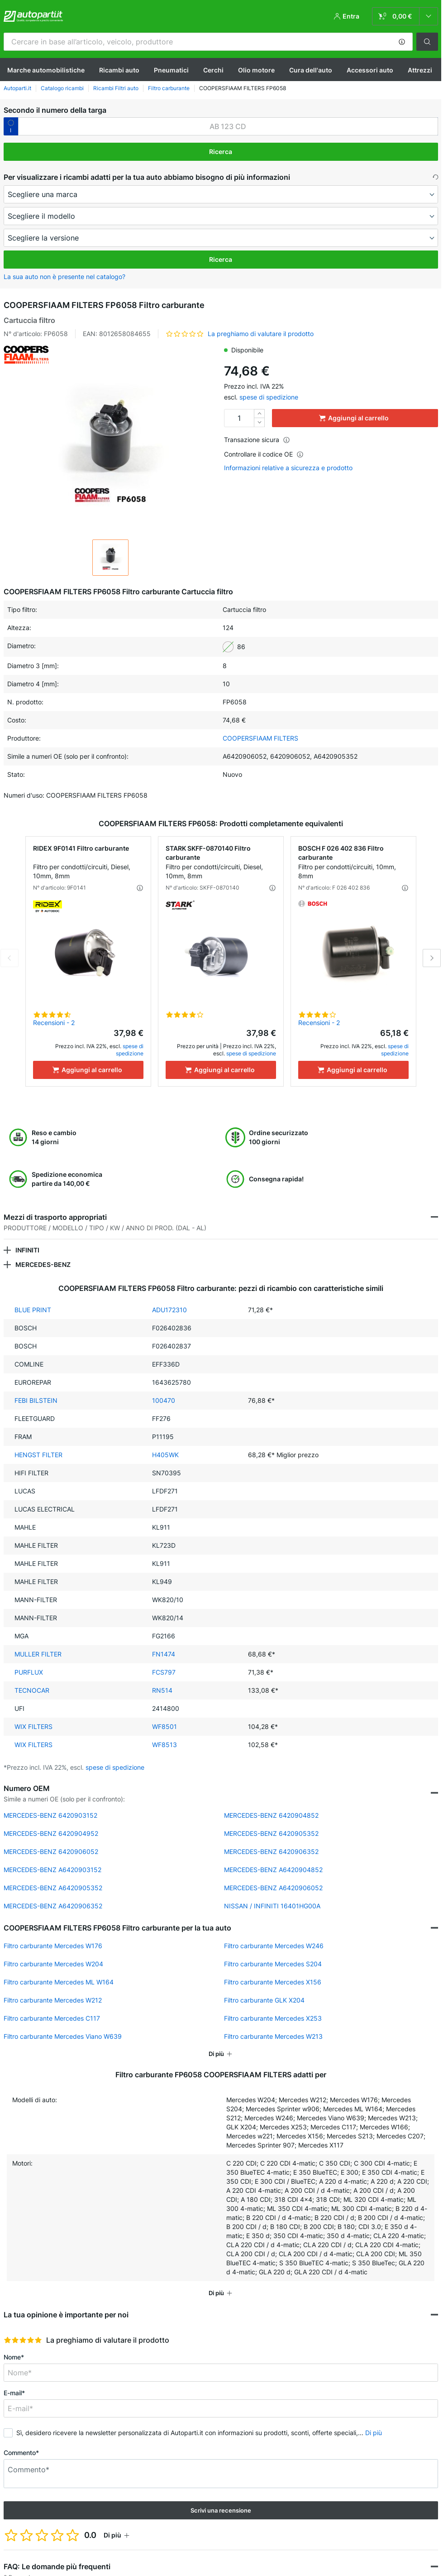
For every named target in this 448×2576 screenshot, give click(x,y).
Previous (9, 958)
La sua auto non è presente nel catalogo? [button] (64, 276)
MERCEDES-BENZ (43, 1264)
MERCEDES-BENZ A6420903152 (52, 1869)
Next (432, 958)
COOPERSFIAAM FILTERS (260, 738)
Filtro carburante (169, 88)
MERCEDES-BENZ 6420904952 (51, 1833)
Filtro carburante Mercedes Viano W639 (63, 2036)
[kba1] (228, 126)
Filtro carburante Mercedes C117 (52, 2018)
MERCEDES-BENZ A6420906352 (53, 1906)
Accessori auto (370, 70)
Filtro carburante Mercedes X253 (273, 2018)
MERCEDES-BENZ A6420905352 (53, 1888)
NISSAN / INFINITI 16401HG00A (272, 1906)
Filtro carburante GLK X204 (264, 2000)
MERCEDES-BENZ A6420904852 (273, 1869)
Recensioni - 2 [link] (54, 1022)
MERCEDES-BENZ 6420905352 (271, 1833)
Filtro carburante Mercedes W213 (273, 2036)
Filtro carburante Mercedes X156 (272, 1982)
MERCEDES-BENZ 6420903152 (50, 1815)
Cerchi (213, 70)
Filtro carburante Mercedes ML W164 (59, 1982)
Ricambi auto (119, 70)
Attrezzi (420, 70)
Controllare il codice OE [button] (264, 454)
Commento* (21, 2452)
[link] (405, 16)
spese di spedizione (268, 397)
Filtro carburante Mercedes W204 (53, 1964)
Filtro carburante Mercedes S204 (273, 1964)
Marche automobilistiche (46, 70)
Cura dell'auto (310, 70)
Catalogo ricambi (62, 88)
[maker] (221, 194)
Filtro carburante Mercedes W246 (274, 1946)
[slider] (23, 2340)
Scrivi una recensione (221, 2510)
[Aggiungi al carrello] (88, 1070)
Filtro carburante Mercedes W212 (53, 2000)
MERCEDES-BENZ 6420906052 (51, 1851)
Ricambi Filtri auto (115, 88)
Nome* (14, 2357)
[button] (401, 42)
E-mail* (14, 2393)
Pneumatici (171, 70)
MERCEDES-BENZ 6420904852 (271, 1815)
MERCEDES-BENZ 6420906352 (271, 1851)
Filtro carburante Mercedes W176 (53, 1946)
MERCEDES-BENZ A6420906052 (273, 1888)
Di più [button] (373, 2432)
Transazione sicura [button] (257, 439)
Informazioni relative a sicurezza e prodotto (288, 468)
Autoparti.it (17, 88)
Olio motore (256, 70)
